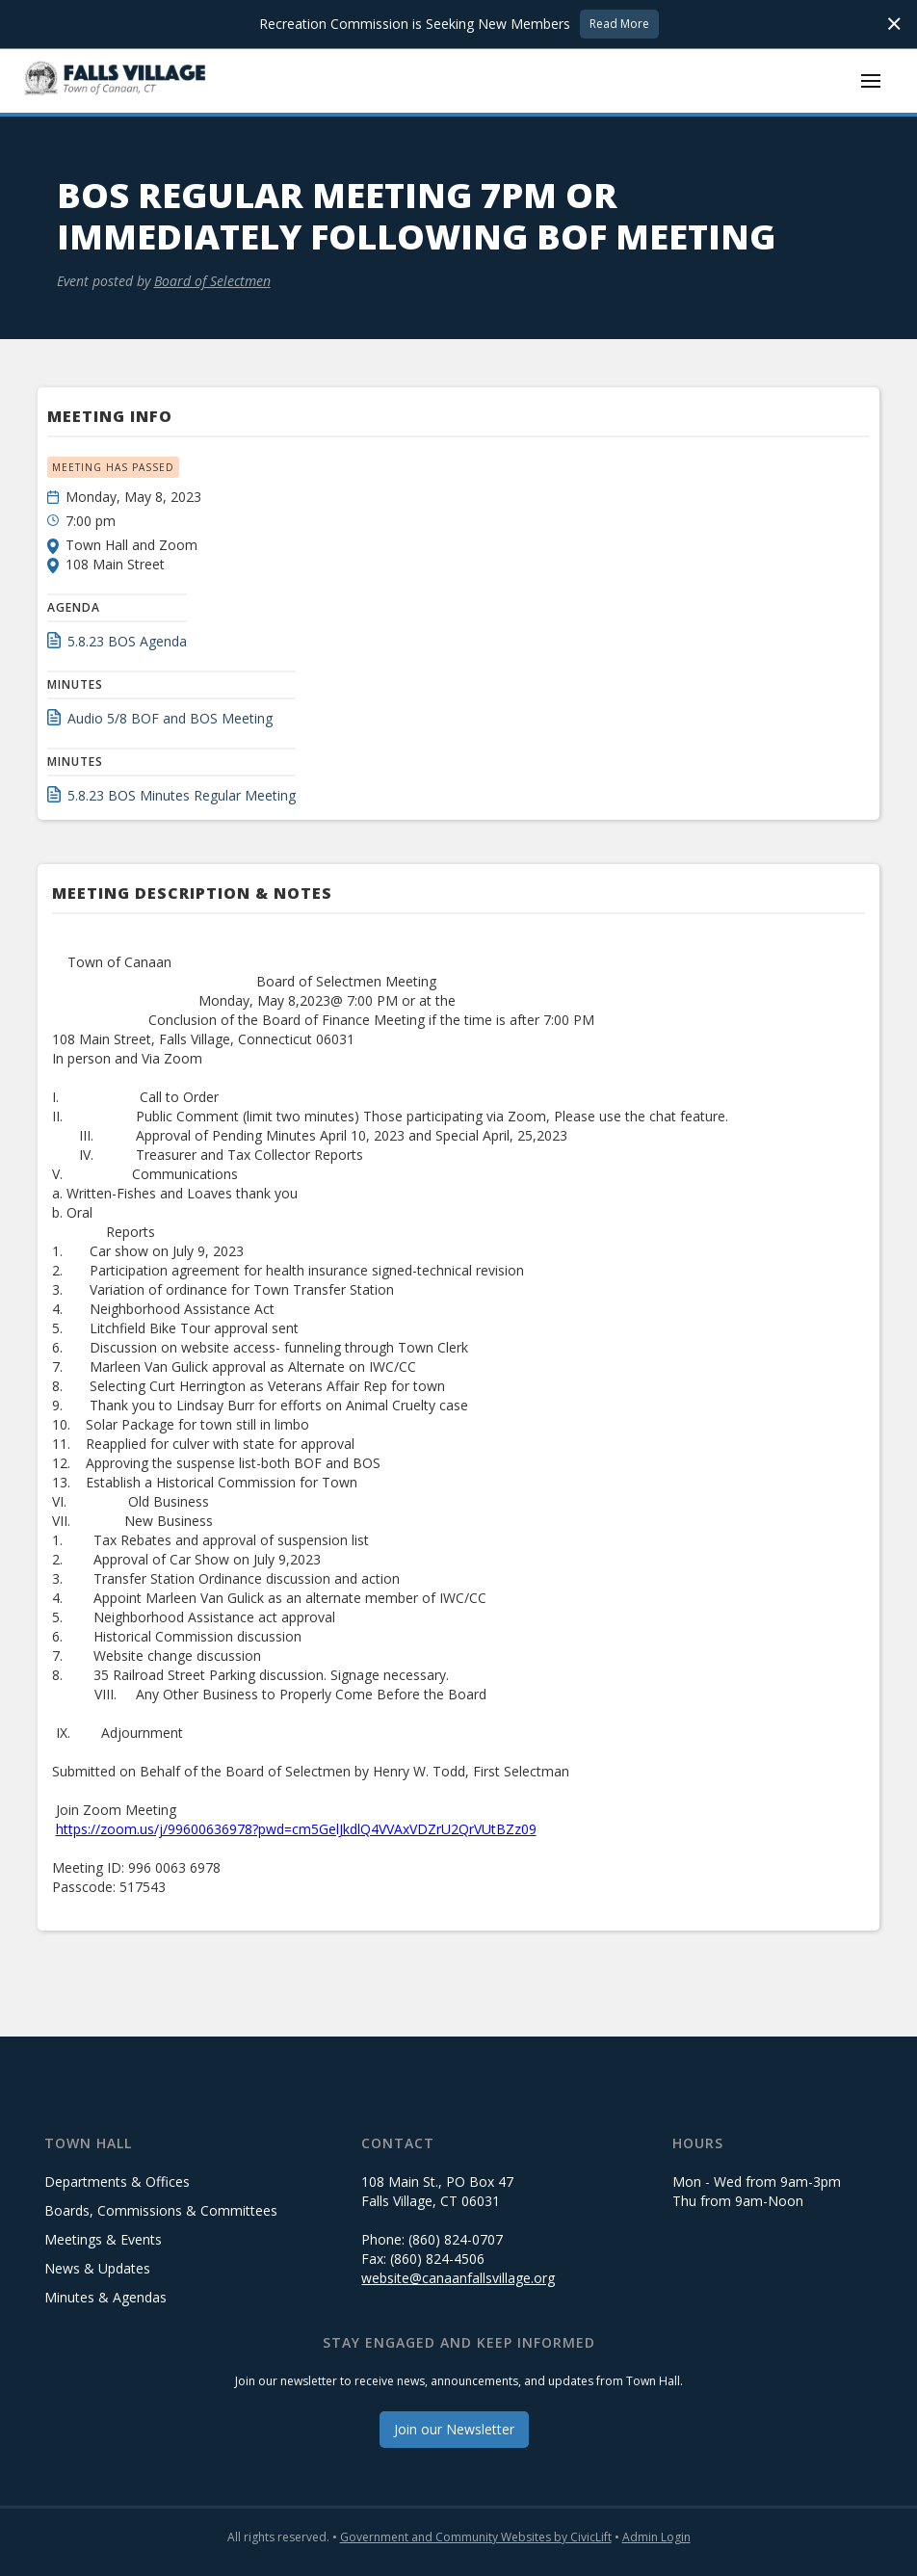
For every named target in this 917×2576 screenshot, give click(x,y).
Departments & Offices (117, 2181)
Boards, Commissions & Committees (160, 2210)
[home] (115, 80)
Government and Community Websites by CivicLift (476, 2537)
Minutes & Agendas (105, 2297)
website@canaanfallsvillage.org (458, 2278)
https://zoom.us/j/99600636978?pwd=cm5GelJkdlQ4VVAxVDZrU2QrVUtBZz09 (296, 1829)
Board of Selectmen (212, 281)
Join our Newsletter (454, 2429)
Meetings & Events (103, 2239)
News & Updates (97, 2268)
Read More (619, 23)
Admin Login (656, 2537)
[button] (871, 81)
